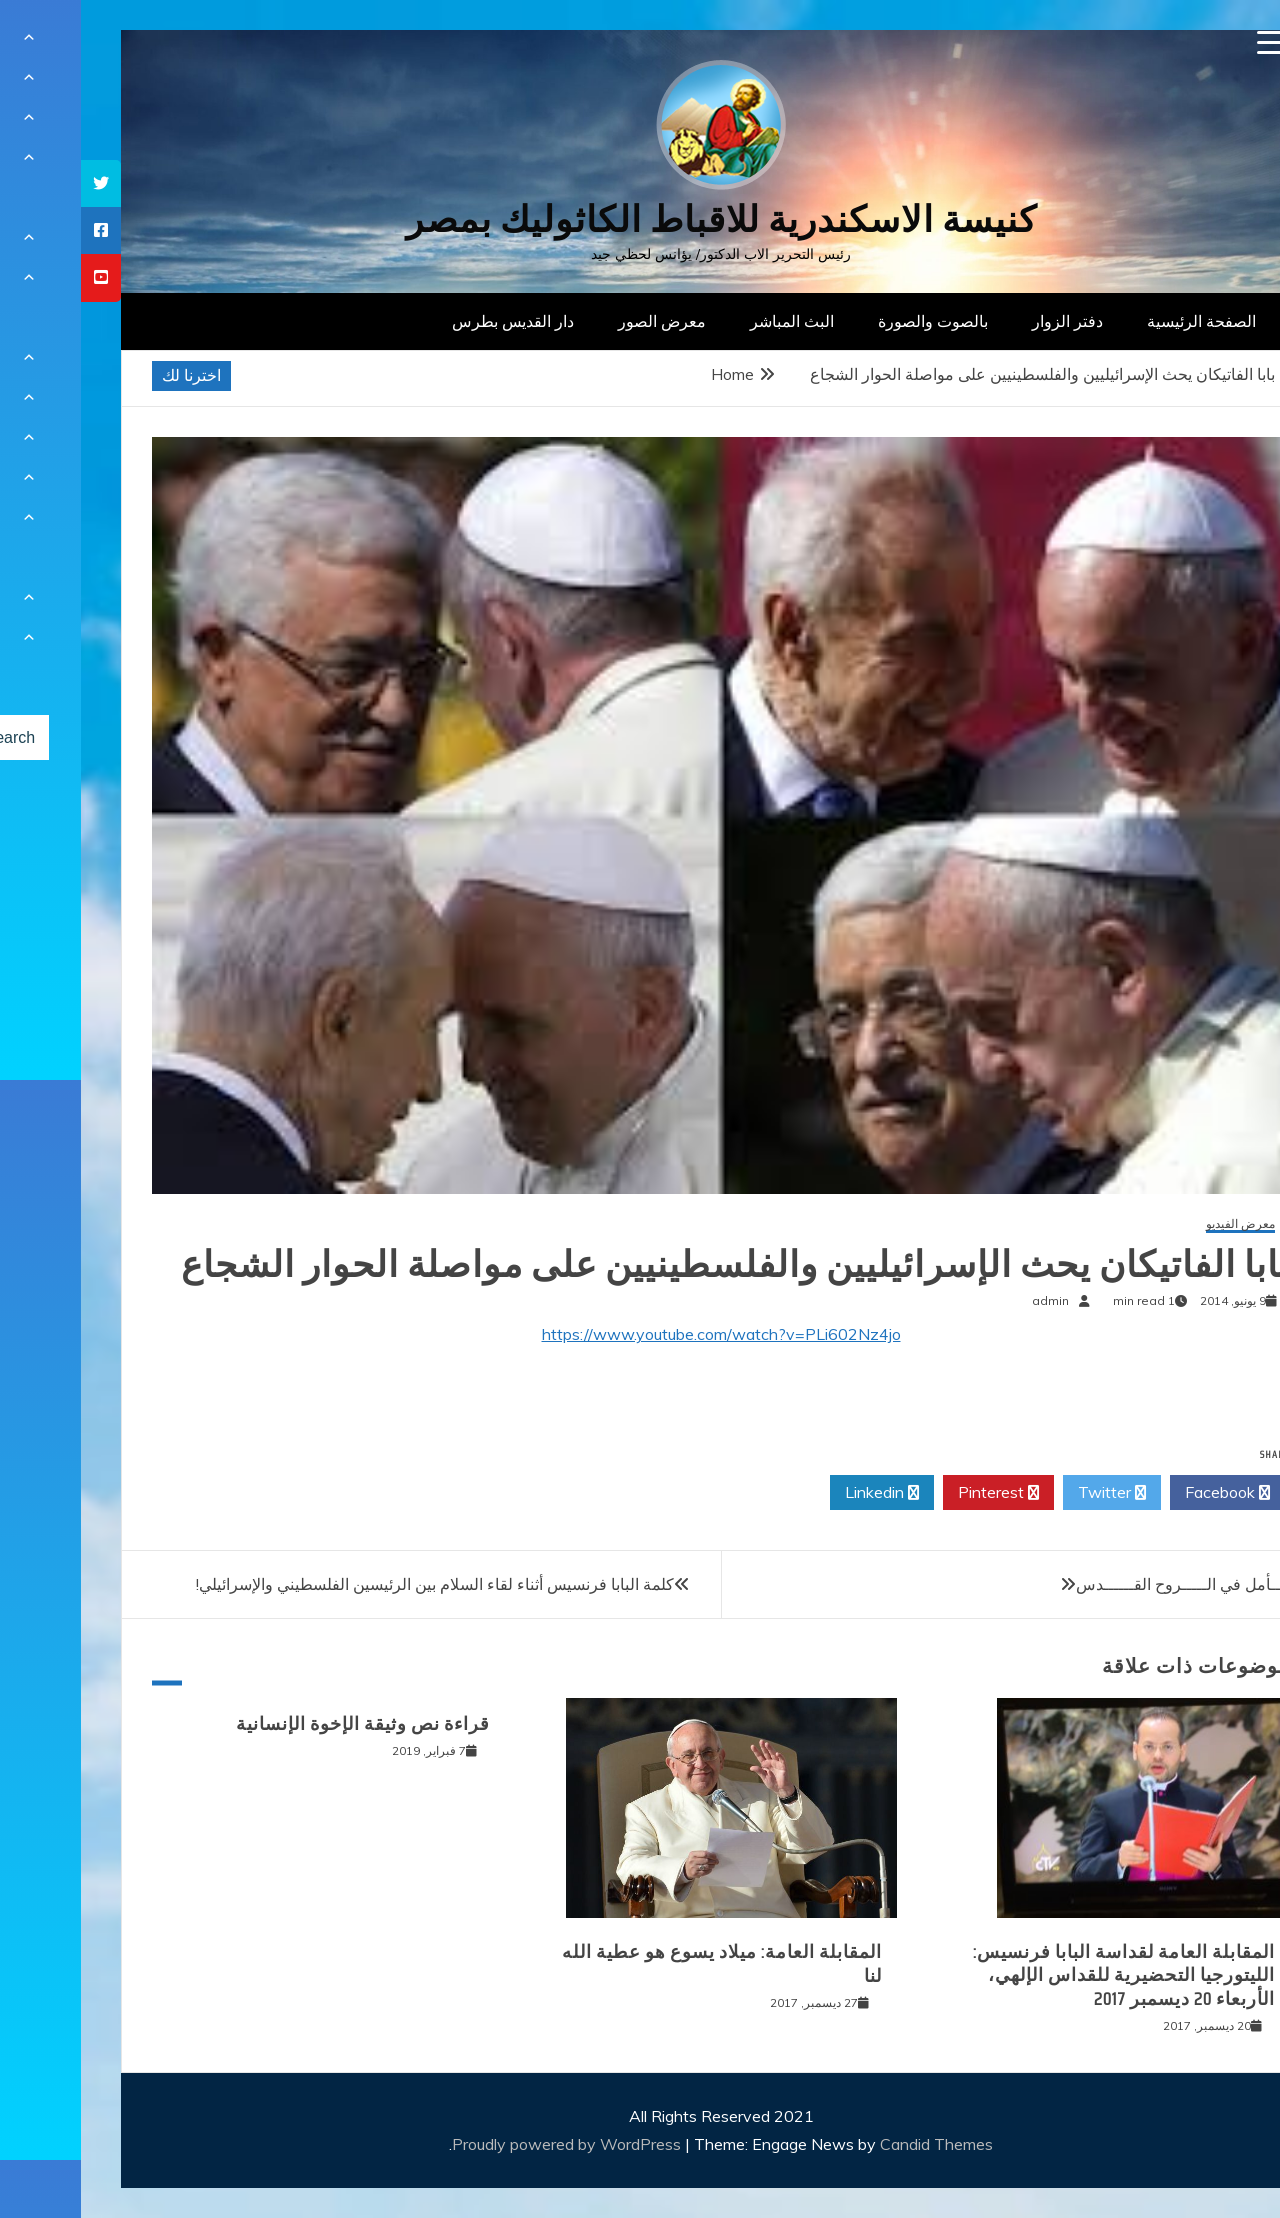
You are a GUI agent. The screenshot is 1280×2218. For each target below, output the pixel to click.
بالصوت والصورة (852, 321)
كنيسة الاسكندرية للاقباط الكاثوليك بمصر (640, 219)
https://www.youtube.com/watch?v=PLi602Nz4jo (640, 1334)
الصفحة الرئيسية (1120, 321)
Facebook (1146, 1493)
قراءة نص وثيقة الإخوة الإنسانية (282, 1724)
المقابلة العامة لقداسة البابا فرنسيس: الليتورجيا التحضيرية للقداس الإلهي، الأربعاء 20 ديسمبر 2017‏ (1043, 1975)
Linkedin (801, 1493)
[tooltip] (20, 183)
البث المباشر (711, 321)
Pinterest (917, 1493)
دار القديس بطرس (432, 321)
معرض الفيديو (1159, 1224)
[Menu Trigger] (1188, 42)
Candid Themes (855, 2144)
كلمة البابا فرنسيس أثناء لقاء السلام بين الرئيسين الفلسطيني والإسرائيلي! (354, 1584)
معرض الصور (581, 321)
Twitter (1031, 1493)
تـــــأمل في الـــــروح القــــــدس (1107, 1584)
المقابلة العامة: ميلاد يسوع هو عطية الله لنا (641, 1963)
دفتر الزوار (986, 321)
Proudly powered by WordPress (487, 2144)
